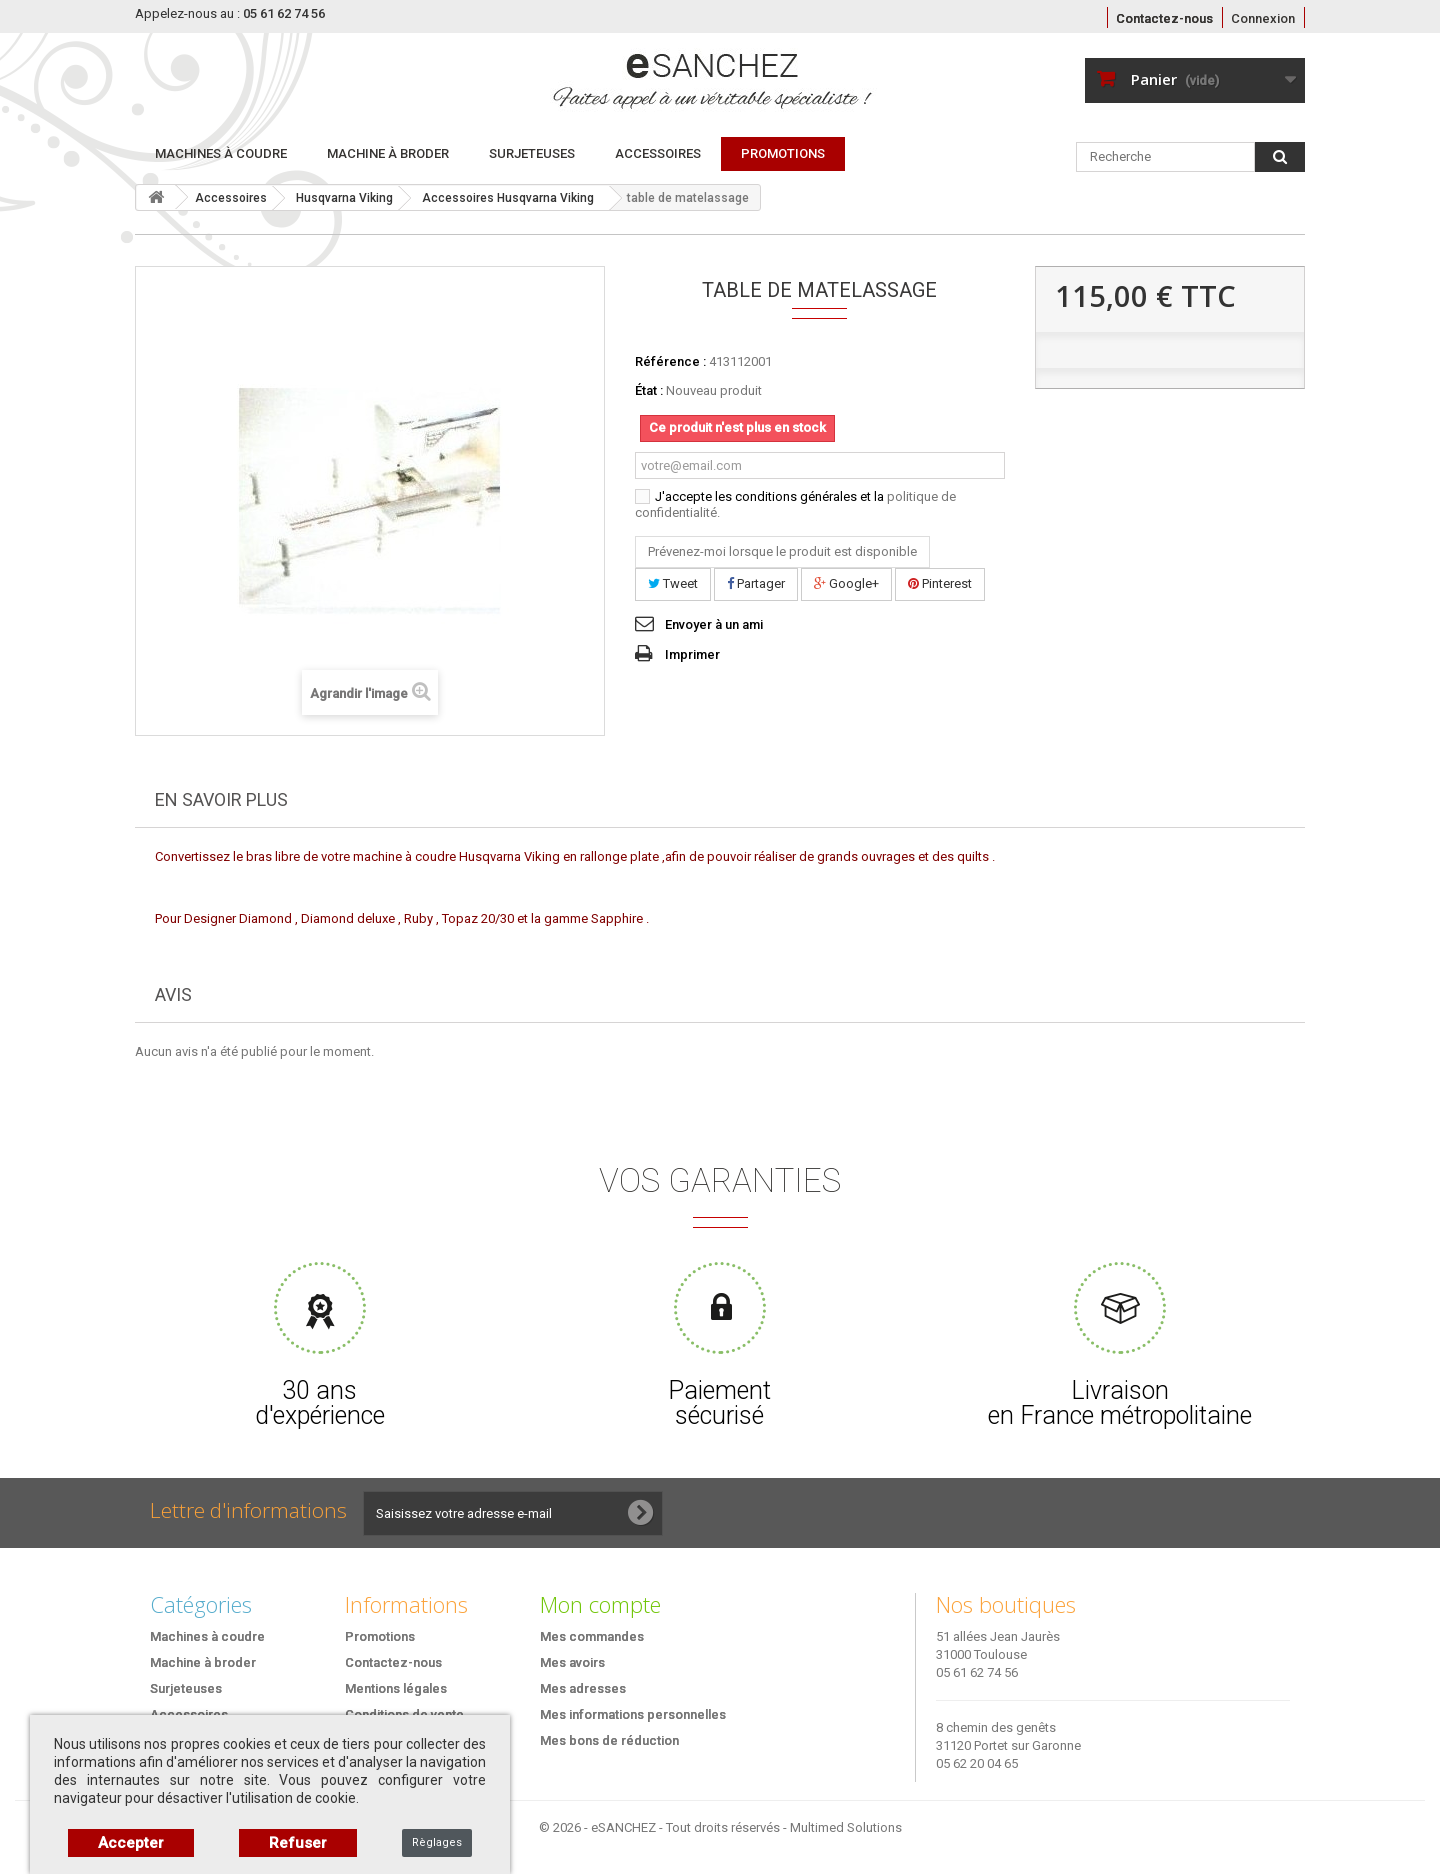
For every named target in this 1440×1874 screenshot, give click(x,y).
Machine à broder (388, 153)
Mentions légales (396, 1688)
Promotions (380, 1636)
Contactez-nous (1164, 18)
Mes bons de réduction (609, 1740)
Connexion (1263, 18)
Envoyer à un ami (714, 624)
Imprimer (692, 654)
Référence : (670, 361)
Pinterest (940, 583)
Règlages (437, 1842)
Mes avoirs (572, 1662)
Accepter (131, 1843)
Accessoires (658, 153)
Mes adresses (583, 1688)
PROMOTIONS (783, 153)
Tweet (673, 583)
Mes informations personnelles (633, 1714)
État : (649, 390)
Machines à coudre (221, 153)
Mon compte (600, 1604)
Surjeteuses (532, 153)
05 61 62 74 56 (977, 1672)
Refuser (298, 1843)
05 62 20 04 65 (977, 1763)
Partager (756, 583)
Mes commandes (592, 1636)
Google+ (846, 583)
